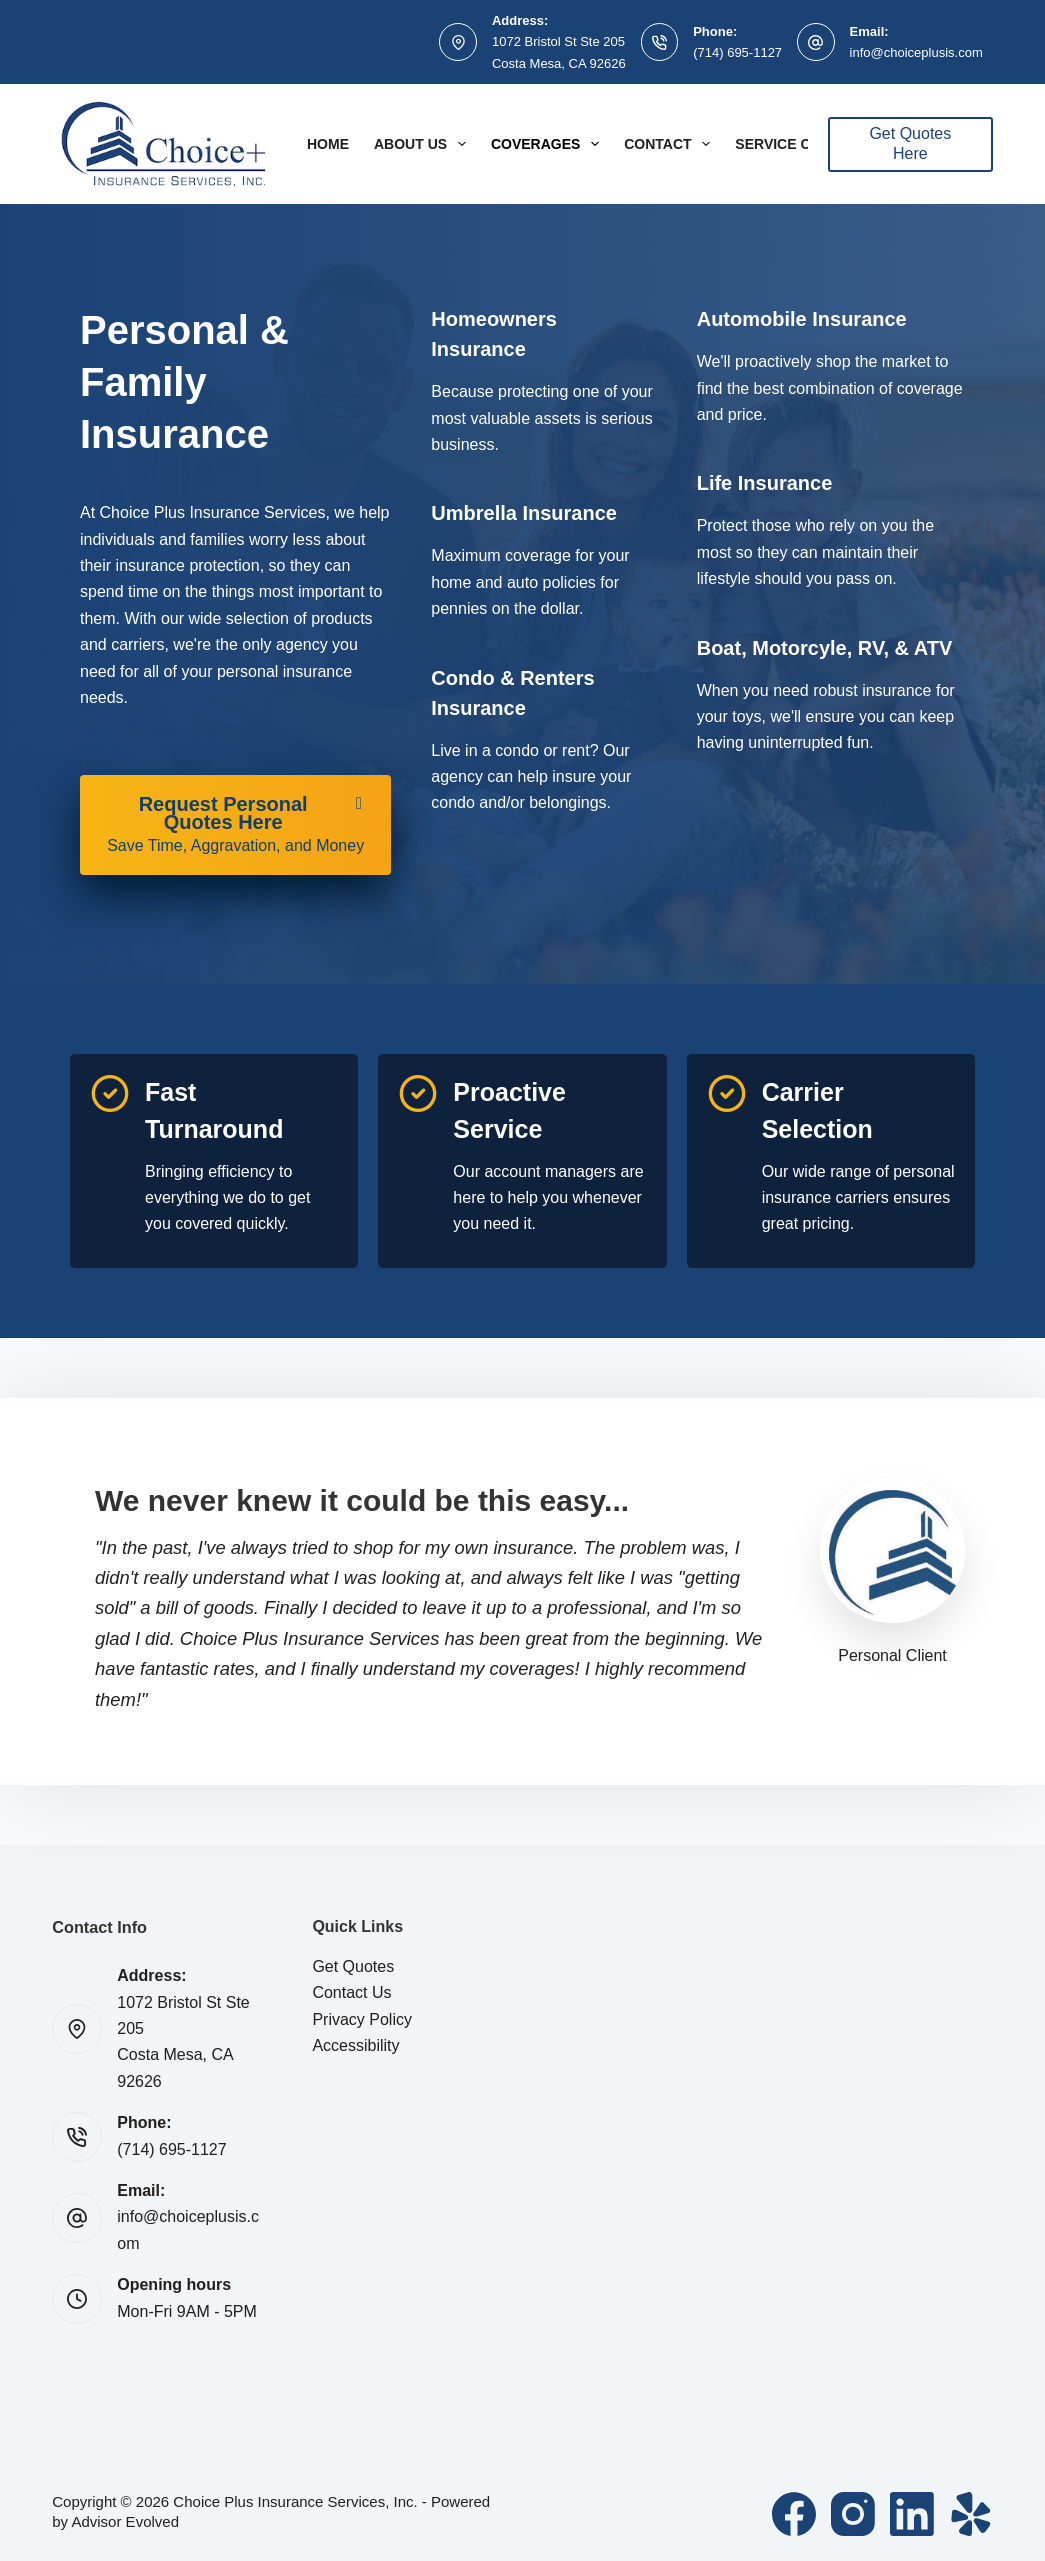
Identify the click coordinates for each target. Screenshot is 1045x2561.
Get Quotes (353, 1966)
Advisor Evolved (125, 2521)
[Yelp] (971, 2514)
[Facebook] (794, 2514)
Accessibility (355, 2045)
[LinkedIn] (912, 2514)
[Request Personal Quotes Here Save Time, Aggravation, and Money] (235, 825)
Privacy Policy (362, 2019)
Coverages (549, 144)
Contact (671, 144)
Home (328, 144)
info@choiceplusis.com (916, 52)
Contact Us (351, 1992)
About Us (424, 144)
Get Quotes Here (910, 144)
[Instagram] (853, 2514)
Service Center (796, 144)
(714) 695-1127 (737, 52)
